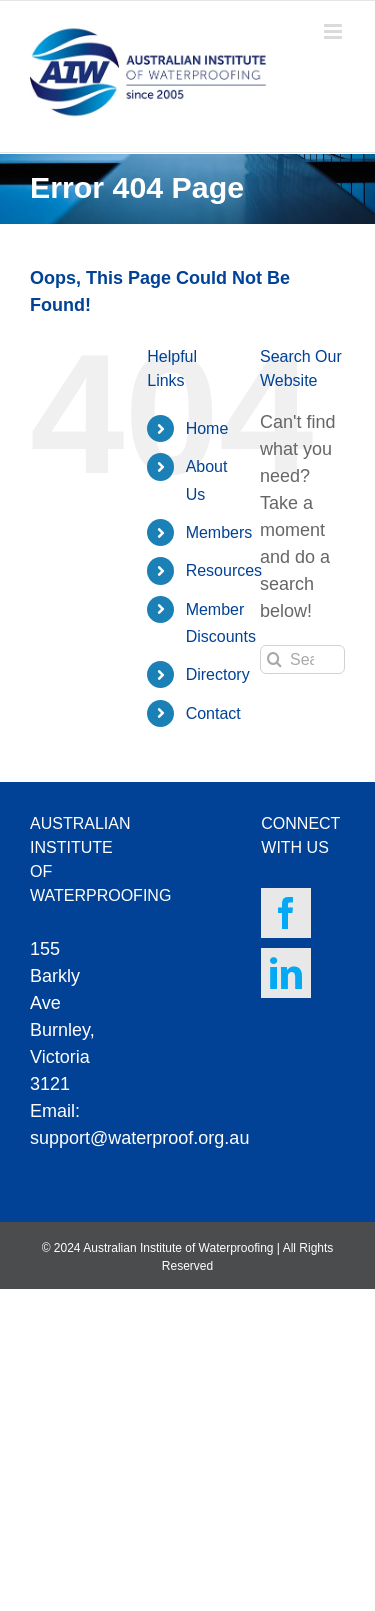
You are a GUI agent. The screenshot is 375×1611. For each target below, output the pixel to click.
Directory (218, 674)
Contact (213, 713)
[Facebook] (286, 913)
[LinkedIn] (286, 973)
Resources (224, 570)
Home (207, 428)
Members (219, 532)
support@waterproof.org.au (139, 1138)
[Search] (274, 659)
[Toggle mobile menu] (334, 31)
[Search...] (302, 659)
